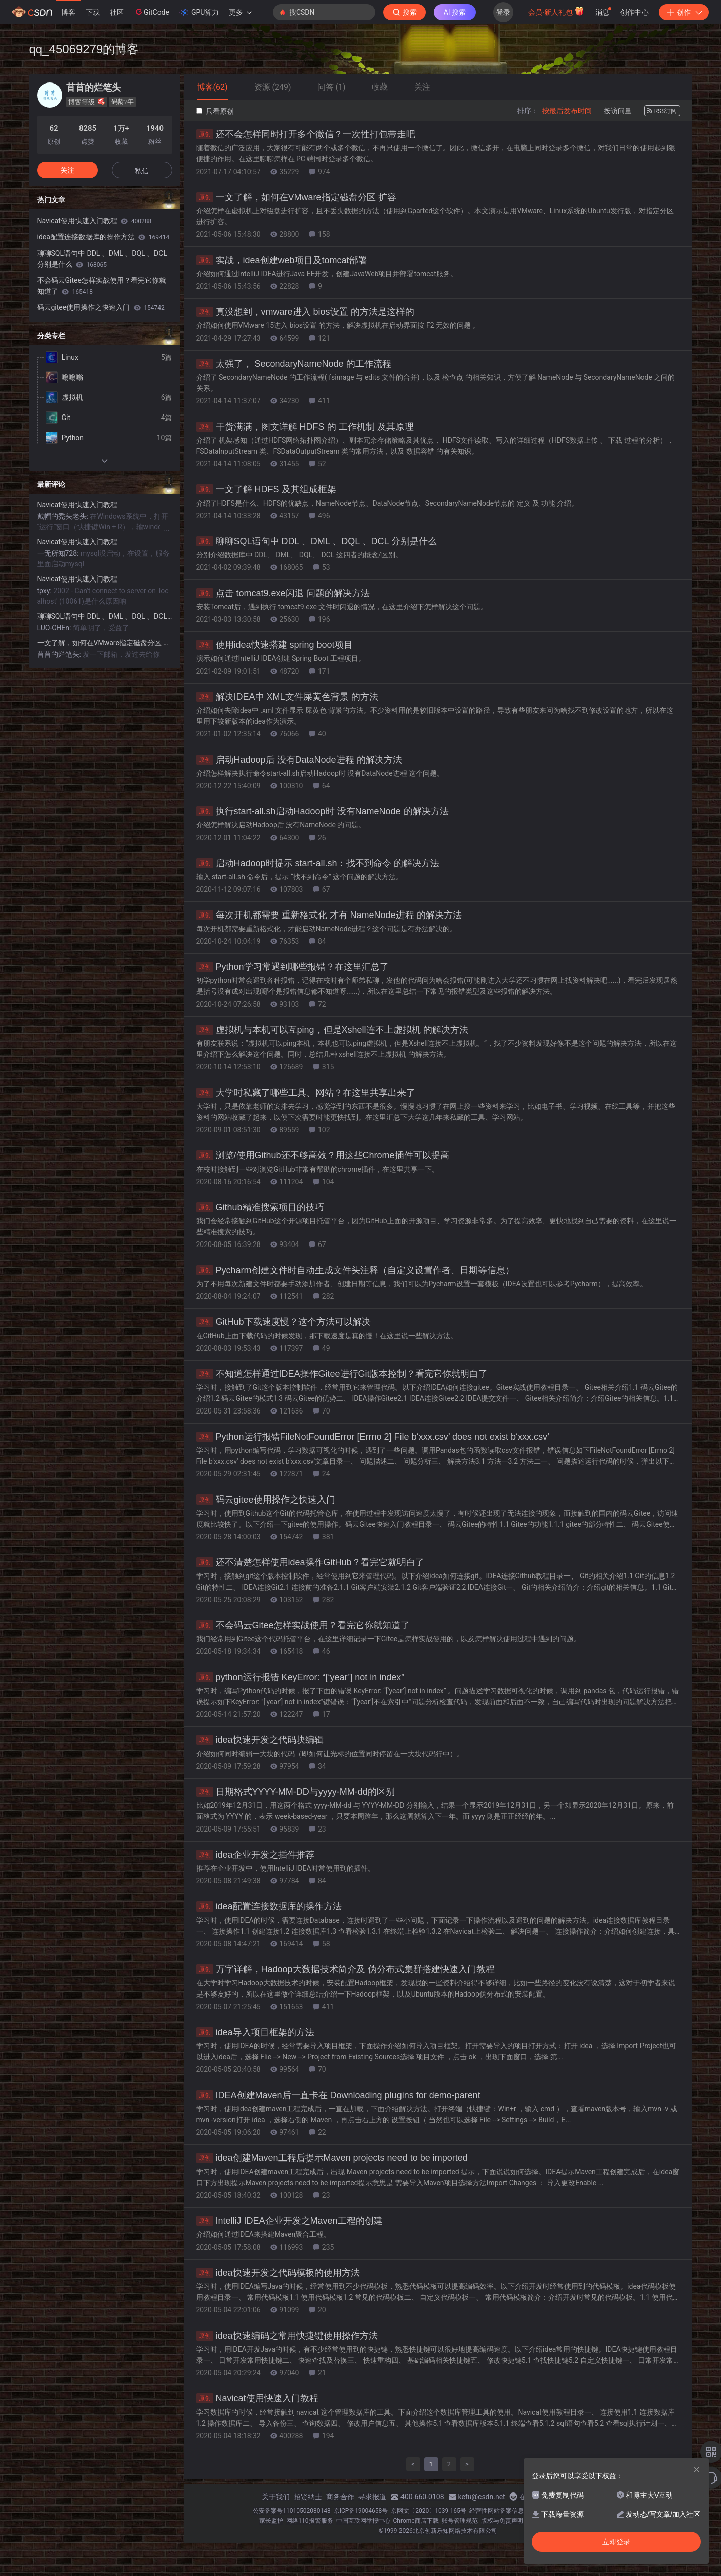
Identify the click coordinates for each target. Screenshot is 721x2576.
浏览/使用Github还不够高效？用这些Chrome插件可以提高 (322, 1155)
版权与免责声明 (502, 2520)
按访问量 (618, 111)
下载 (93, 12)
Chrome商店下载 (416, 2520)
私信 (142, 171)
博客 (68, 12)
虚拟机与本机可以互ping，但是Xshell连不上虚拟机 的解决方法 (332, 1030)
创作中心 (634, 12)
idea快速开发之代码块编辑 (260, 1740)
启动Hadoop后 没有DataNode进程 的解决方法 (299, 760)
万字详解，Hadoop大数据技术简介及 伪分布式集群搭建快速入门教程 (345, 1969)
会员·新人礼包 (556, 11)
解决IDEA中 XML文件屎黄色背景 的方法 (287, 697)
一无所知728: (59, 553)
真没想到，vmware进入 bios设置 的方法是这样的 (305, 312)
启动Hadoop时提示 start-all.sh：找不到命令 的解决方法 (317, 863)
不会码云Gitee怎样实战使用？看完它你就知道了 (303, 1625)
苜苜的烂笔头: (60, 654)
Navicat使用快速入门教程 (257, 2398)
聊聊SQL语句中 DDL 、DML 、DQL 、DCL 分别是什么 (316, 541)
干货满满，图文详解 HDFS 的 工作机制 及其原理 (305, 427)
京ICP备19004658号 (361, 2510)
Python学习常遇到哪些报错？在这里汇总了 (292, 967)
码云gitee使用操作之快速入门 (265, 1499)
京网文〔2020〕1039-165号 (428, 2510)
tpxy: (45, 591)
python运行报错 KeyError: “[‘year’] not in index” (300, 1677)
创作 (684, 12)
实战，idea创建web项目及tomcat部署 (281, 260)
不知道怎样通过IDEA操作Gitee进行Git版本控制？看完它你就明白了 (342, 1374)
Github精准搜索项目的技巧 (260, 1207)
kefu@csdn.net (481, 2496)
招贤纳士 (308, 2496)
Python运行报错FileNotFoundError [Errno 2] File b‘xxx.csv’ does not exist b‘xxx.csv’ (373, 1437)
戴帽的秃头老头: (63, 516)
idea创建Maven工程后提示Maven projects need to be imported (332, 2158)
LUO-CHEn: (55, 628)
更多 (240, 12)
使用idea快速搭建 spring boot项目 (274, 645)
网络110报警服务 (309, 2520)
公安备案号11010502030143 (291, 2510)
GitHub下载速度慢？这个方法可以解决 (283, 1322)
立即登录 (616, 2542)
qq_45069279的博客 (84, 49)
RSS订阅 (662, 111)
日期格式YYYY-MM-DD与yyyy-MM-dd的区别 (295, 1792)
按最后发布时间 (567, 111)
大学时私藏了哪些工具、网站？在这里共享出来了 (305, 1093)
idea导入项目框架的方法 (255, 2032)
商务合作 (340, 2496)
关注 (67, 170)
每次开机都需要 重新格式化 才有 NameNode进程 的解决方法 (329, 915)
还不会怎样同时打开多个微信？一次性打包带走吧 (305, 134)
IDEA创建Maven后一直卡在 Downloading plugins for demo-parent (338, 2095)
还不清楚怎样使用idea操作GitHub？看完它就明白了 (310, 1562)
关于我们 (276, 2496)
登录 (503, 12)
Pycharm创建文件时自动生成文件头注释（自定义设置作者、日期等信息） (355, 1270)
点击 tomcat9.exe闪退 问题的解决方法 (283, 593)
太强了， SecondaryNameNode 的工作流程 (293, 364)
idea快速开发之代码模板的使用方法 (278, 2273)
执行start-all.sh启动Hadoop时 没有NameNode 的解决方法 (322, 811)
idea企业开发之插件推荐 (255, 1855)
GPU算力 (199, 12)
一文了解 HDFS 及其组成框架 (266, 489)
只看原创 (215, 111)
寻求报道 (372, 2496)
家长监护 (271, 2520)
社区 (117, 12)
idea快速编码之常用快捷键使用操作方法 (287, 2336)
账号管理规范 (460, 2520)
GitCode (151, 11)
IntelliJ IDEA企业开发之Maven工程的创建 (289, 2221)
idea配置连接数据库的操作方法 (269, 1906)
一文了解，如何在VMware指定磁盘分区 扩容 (296, 197)
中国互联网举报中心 (363, 2520)
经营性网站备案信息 (496, 2510)
